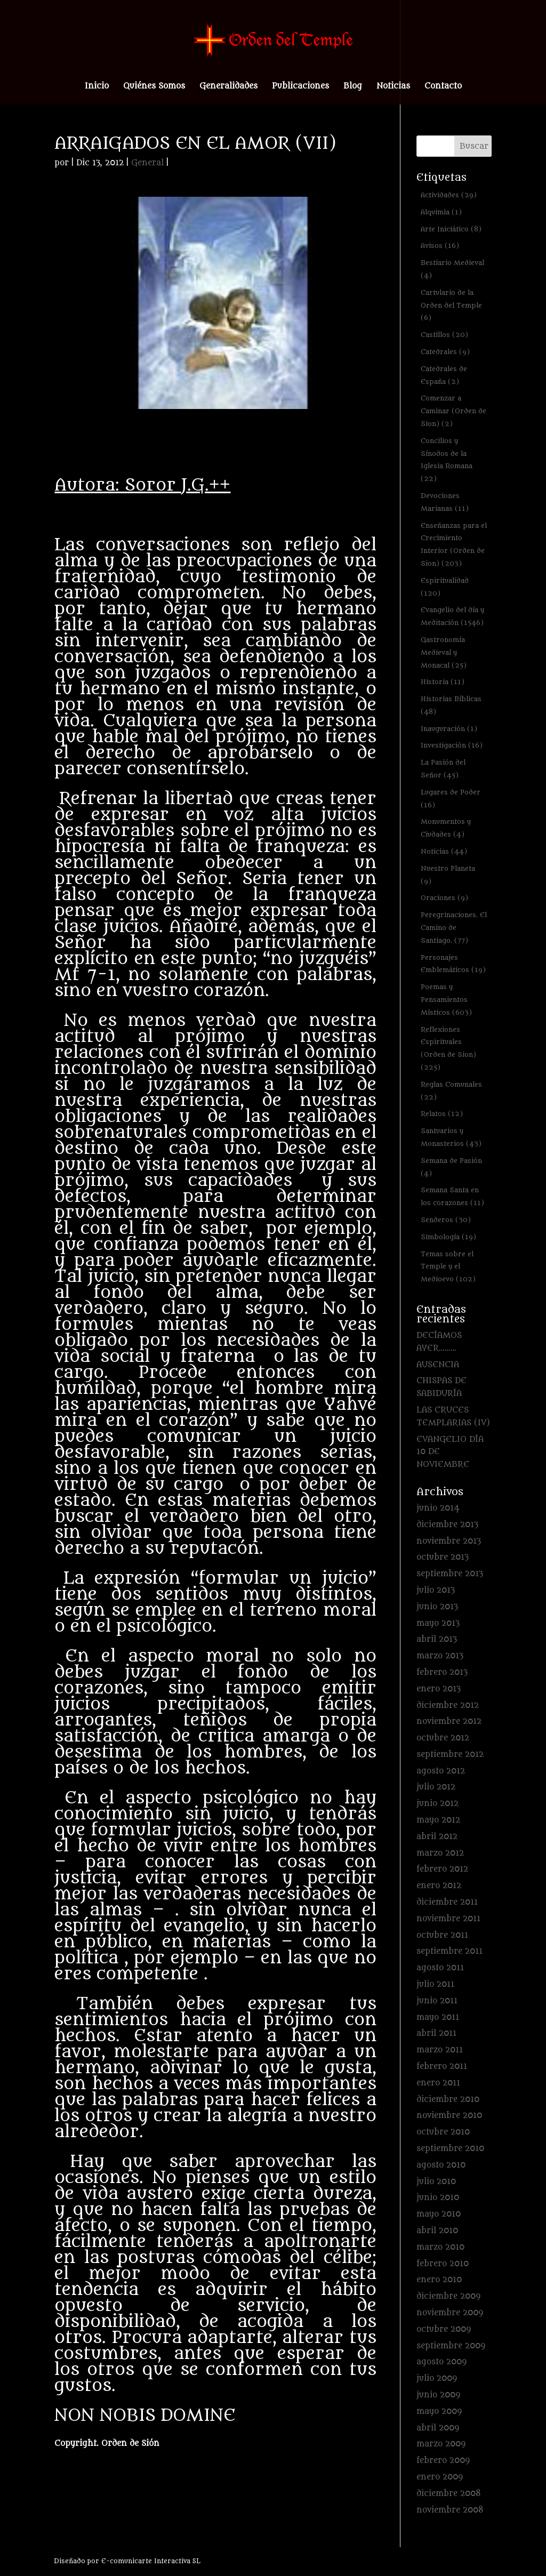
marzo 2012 (440, 1853)
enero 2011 (438, 2083)
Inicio (97, 87)
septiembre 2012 (450, 1754)
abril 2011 (436, 2033)
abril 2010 (437, 2230)
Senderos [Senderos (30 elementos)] (446, 1220)
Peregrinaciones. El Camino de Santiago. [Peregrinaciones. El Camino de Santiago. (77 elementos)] (454, 927)
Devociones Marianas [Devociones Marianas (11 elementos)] (445, 502)
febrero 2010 (442, 2263)
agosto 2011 (440, 1967)
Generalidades (228, 87)
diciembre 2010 (447, 2099)
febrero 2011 (441, 2066)
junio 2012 (437, 1803)
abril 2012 (436, 1836)
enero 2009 (439, 2477)
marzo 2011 (439, 2050)
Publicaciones (300, 87)
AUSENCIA (437, 1364)
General (147, 162)
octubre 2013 (442, 1557)
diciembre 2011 (447, 1902)
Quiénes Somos (154, 87)
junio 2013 (437, 1606)
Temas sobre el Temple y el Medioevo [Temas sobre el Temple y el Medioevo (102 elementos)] (448, 1266)
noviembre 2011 (448, 1918)
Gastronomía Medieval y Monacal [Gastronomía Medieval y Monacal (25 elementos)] (444, 652)
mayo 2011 (437, 2017)
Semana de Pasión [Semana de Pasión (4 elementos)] (451, 1167)
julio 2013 (435, 1590)
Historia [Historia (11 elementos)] (442, 682)
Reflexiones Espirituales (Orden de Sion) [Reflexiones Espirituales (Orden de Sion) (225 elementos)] (448, 1048)
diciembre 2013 (447, 1524)
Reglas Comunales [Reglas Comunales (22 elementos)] (451, 1090)
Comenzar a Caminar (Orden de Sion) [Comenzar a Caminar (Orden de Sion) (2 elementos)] (453, 411)
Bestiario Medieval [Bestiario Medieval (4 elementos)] (452, 269)
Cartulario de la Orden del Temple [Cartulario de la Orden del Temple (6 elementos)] (451, 305)
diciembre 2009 (448, 2296)
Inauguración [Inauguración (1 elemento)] (449, 729)
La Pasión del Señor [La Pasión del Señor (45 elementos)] (443, 768)
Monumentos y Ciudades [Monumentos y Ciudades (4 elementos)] (446, 827)
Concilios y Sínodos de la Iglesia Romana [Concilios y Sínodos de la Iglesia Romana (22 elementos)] (446, 460)
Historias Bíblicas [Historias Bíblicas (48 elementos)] (451, 705)
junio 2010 (437, 2197)
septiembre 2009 (450, 2345)
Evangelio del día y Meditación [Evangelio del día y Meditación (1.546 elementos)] (452, 616)
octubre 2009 (443, 2329)
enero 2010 (439, 2279)
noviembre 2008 (450, 2510)
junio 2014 (438, 1508)
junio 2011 (436, 2000)
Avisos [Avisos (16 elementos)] (440, 246)
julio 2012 (435, 1787)
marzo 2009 (440, 2444)
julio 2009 (436, 2378)
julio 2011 (435, 1984)
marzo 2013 (439, 1655)
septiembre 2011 (449, 1951)
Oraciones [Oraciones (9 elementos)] (444, 898)
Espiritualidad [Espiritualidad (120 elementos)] (445, 586)
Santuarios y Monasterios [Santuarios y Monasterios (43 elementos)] (451, 1137)
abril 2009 (437, 2428)
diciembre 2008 (448, 2493)
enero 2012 (438, 1885)
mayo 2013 (438, 1623)
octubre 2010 (443, 2132)
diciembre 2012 (447, 1705)
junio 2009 (438, 2395)
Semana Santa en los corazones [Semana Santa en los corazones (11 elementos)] (452, 1196)
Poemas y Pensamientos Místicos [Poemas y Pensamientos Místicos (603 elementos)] (446, 999)
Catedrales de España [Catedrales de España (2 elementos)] (444, 375)
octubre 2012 (442, 1738)
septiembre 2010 (450, 2148)
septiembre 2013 (449, 1573)
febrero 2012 (442, 1869)
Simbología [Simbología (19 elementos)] (448, 1237)
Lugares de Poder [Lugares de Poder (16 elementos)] (450, 798)
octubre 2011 (442, 1935)
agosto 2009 (441, 2361)
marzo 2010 (440, 2247)
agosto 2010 (440, 2165)
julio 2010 (436, 2181)
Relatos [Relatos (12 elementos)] (442, 1114)
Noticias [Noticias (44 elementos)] (444, 851)
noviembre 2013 (448, 1541)
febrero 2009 (443, 2460)
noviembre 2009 (449, 2312)
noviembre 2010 (449, 2115)
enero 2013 (438, 1689)
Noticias (393, 87)
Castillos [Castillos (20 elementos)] (444, 335)
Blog (352, 87)
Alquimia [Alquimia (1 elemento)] (441, 212)
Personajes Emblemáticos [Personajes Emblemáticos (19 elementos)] (453, 963)
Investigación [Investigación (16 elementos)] (452, 745)
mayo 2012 (438, 1820)
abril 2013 (436, 1639)
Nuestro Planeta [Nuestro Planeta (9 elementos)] (448, 874)
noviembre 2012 (448, 1721)
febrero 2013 (442, 1672)
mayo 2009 (439, 2411)
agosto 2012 (440, 1771)
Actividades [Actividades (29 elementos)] (449, 195)
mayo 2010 (438, 2214)
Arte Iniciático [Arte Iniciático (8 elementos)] (451, 229)
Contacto (443, 87)
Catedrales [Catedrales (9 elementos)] (445, 352)
